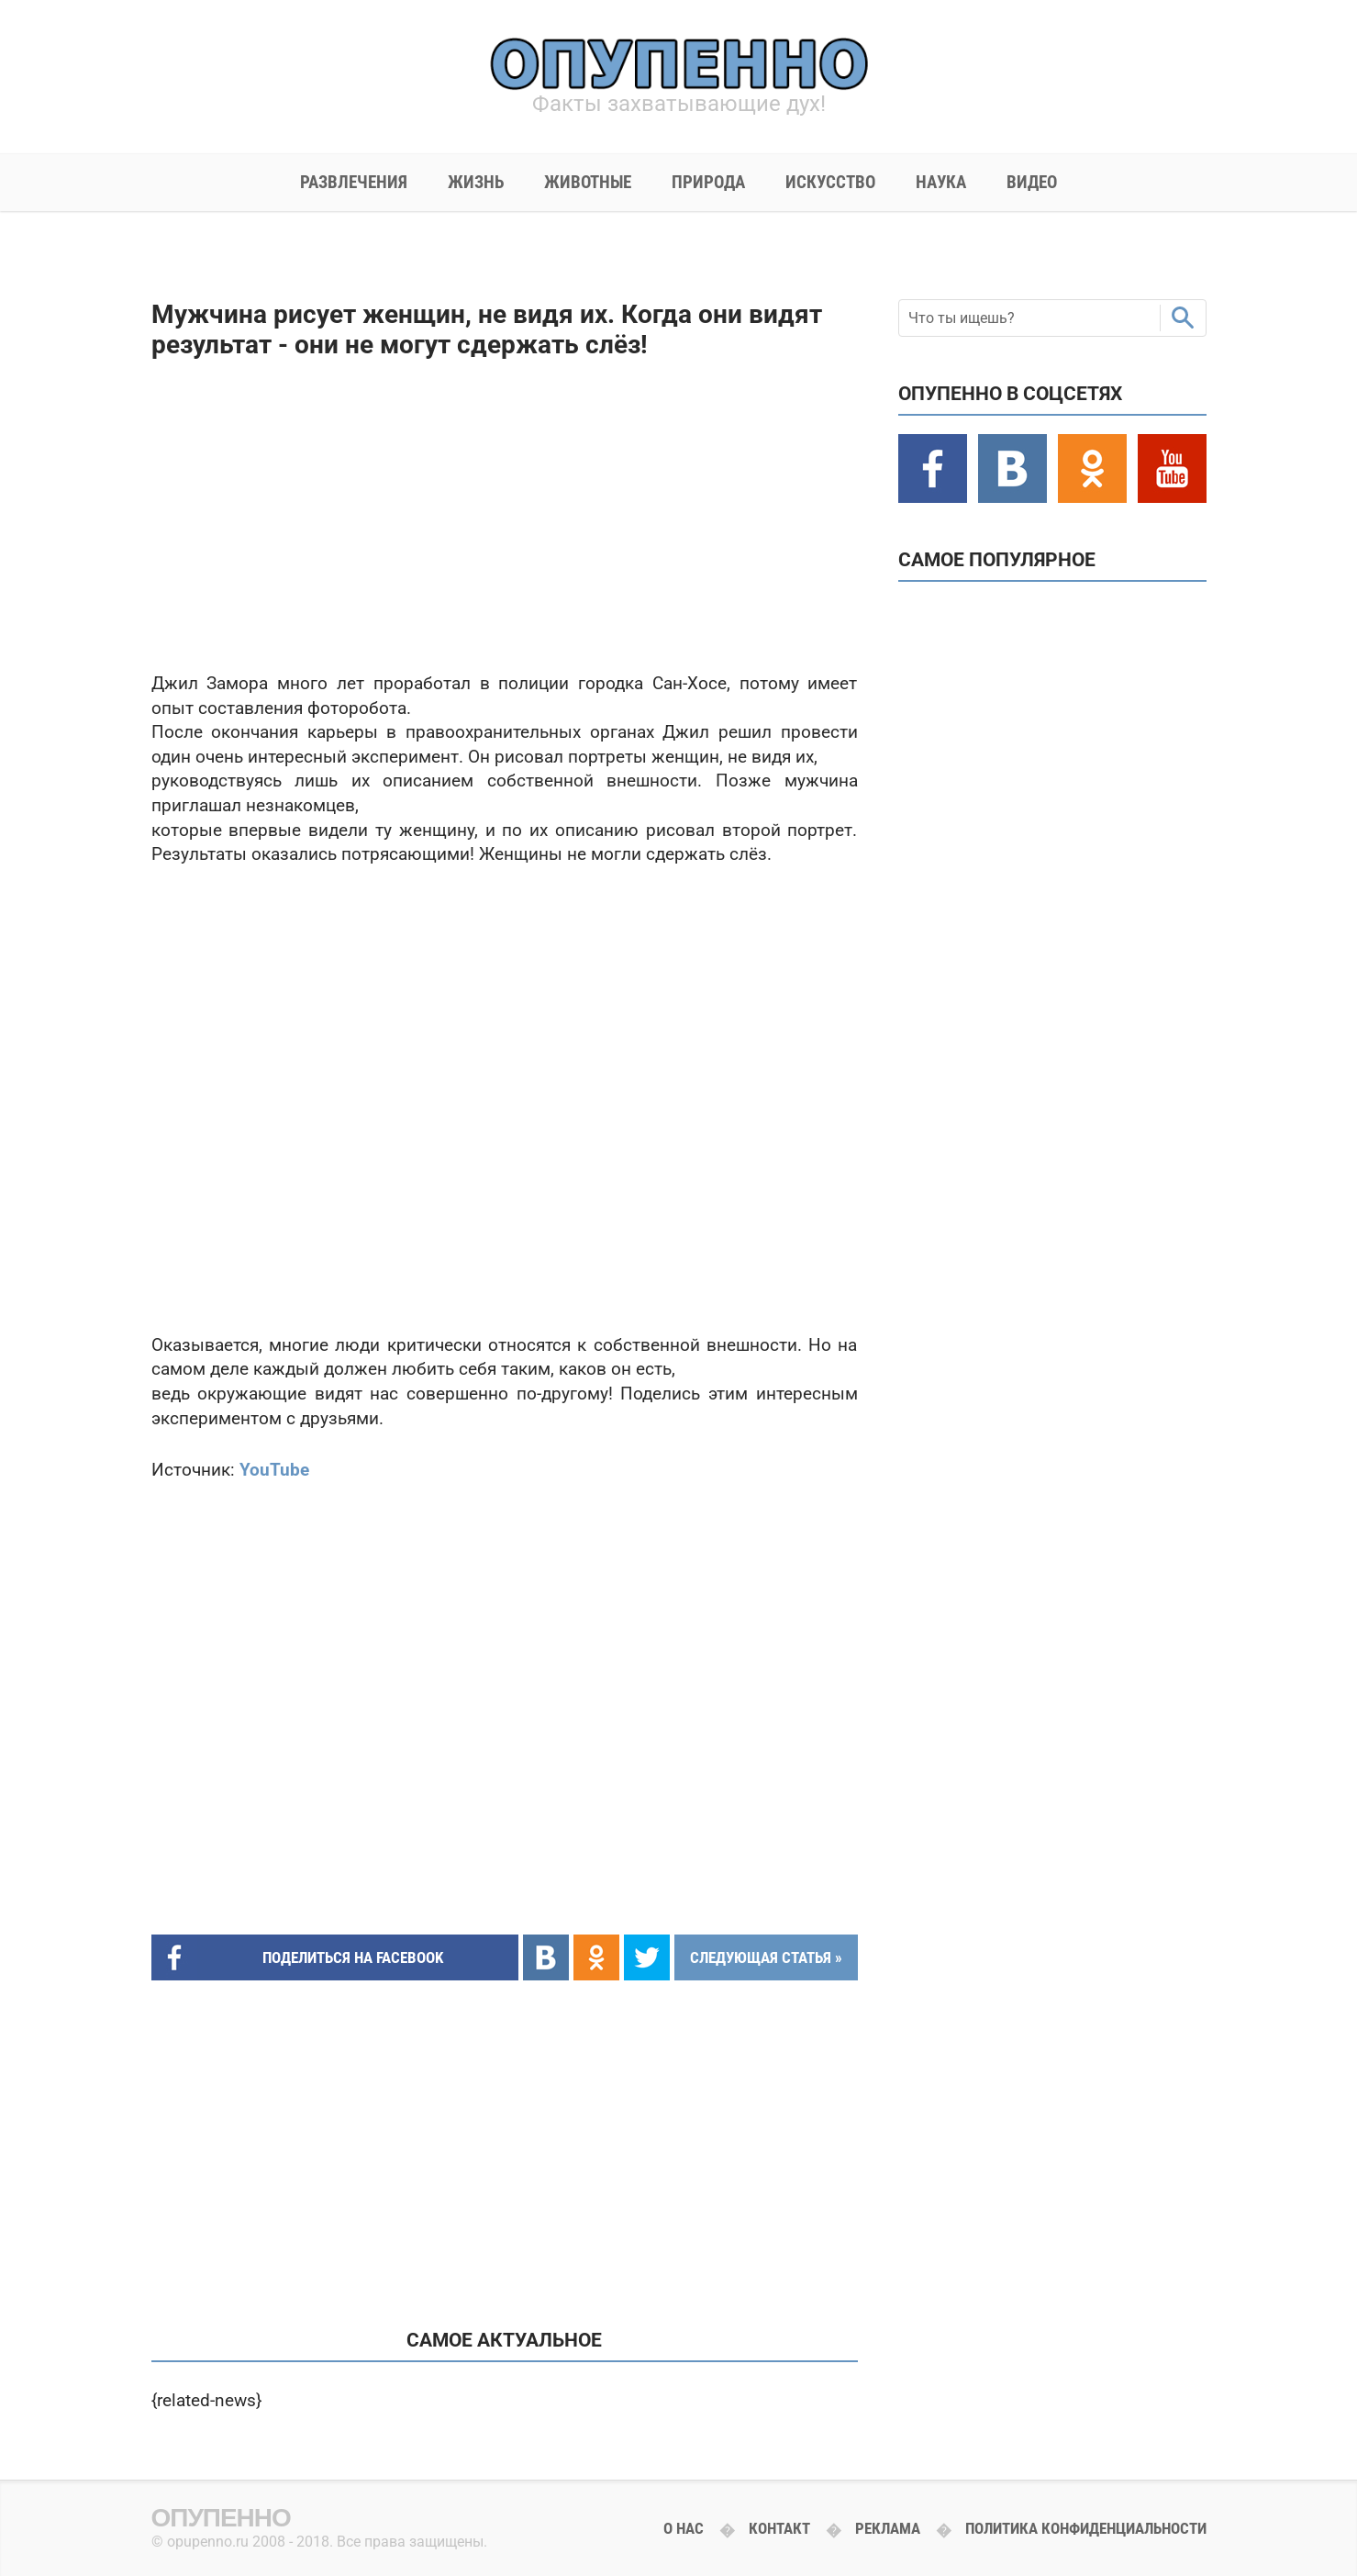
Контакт (779, 2528)
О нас (683, 2528)
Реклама (887, 2528)
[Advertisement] (504, 515)
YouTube (274, 1469)
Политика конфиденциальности (1086, 2528)
